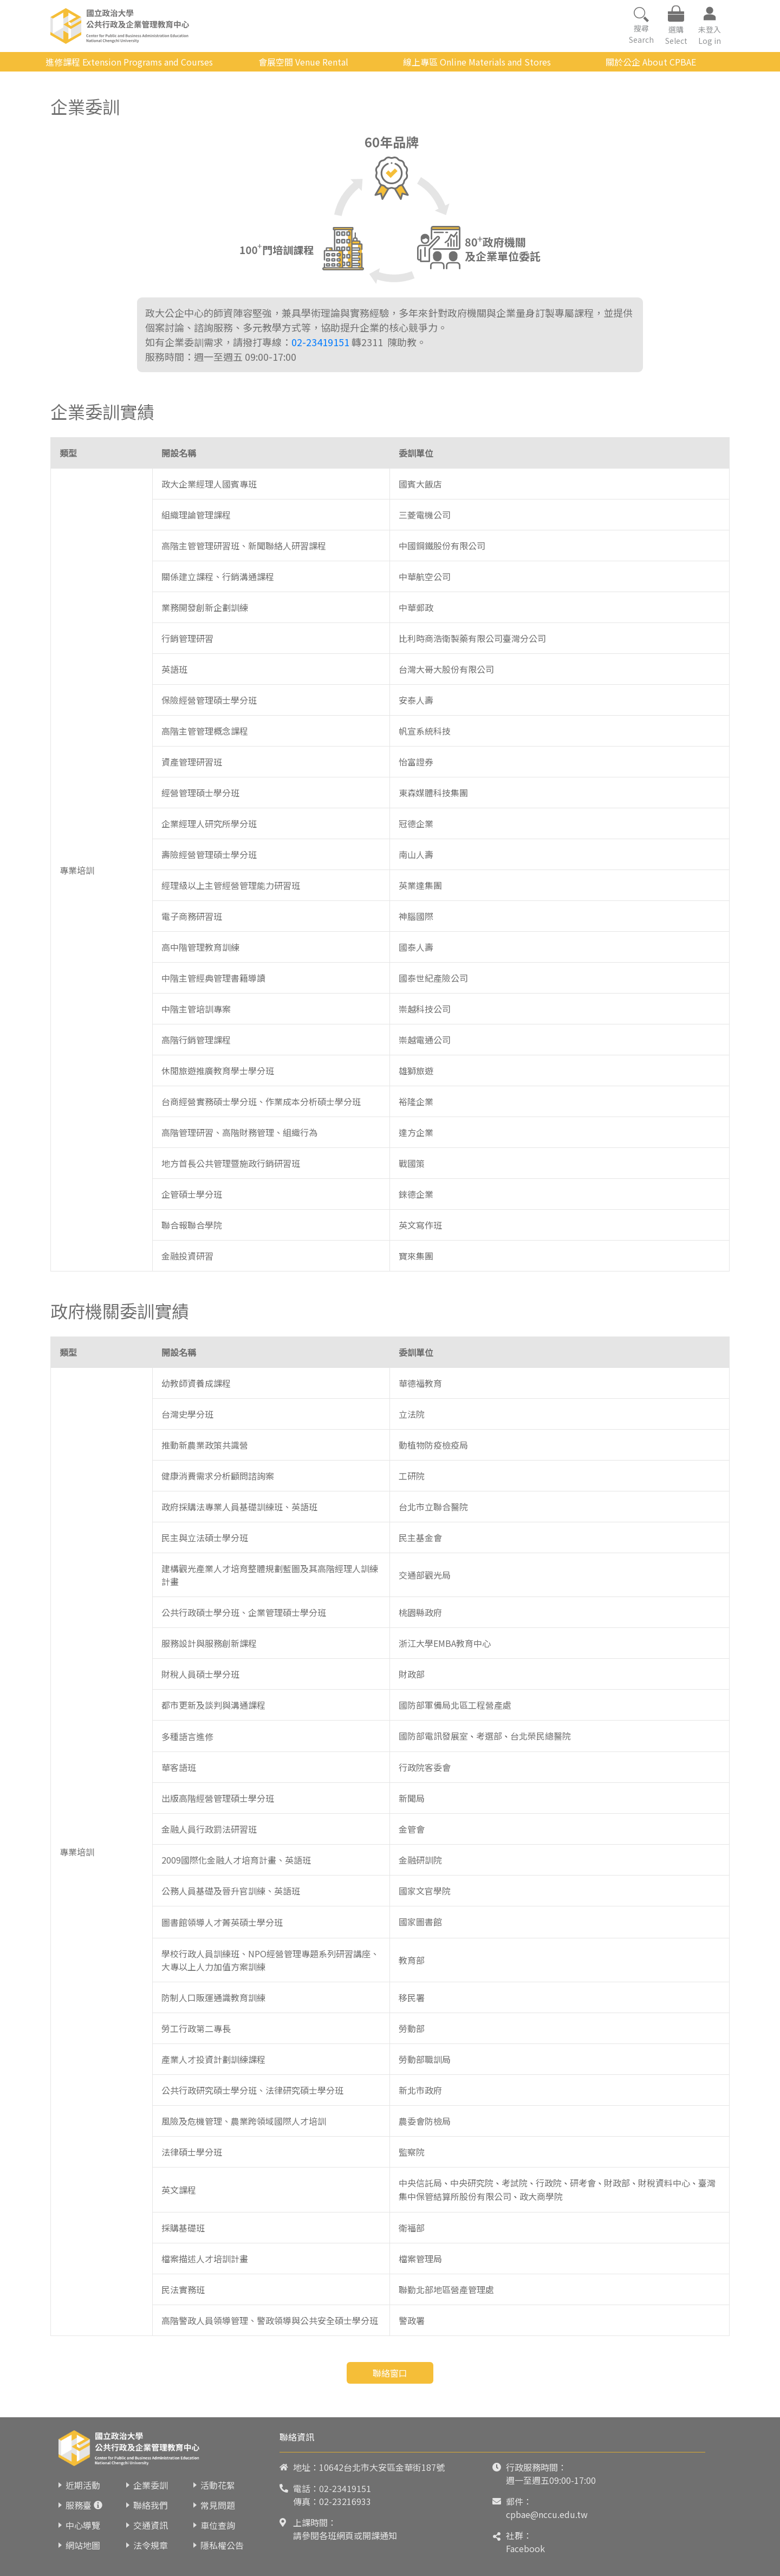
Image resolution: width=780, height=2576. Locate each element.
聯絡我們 (150, 2505)
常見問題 (217, 2505)
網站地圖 (83, 2545)
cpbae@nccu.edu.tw (547, 2514)
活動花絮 (217, 2484)
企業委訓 (150, 2484)
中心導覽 (83, 2525)
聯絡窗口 (390, 2372)
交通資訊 (150, 2525)
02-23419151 (320, 342)
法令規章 (150, 2545)
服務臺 (79, 2505)
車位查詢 (217, 2525)
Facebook (525, 2548)
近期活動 (83, 2484)
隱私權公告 (222, 2545)
